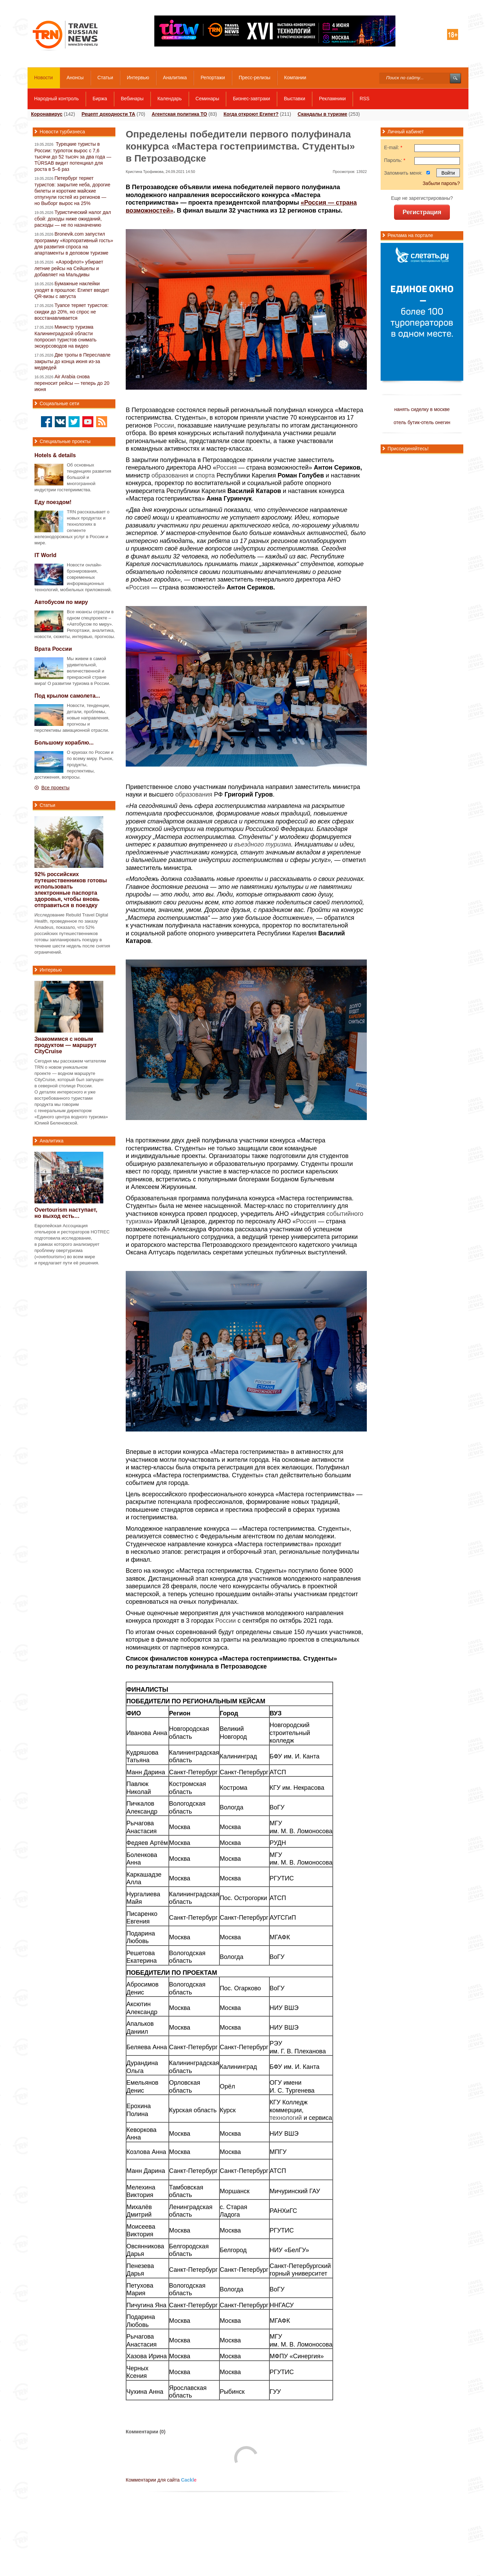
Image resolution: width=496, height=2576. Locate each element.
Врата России (53, 649)
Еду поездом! (53, 502)
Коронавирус (46, 114)
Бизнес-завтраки (251, 98)
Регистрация (422, 212)
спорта (205, 475)
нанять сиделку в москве (422, 409)
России (164, 425)
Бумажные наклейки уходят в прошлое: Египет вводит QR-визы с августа (71, 290)
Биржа (100, 98)
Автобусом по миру (61, 602)
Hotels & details (55, 455)
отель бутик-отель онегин (422, 422)
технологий (286, 2117)
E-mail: (393, 147)
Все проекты (55, 787)
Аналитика (175, 77)
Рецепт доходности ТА (108, 114)
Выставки (294, 98)
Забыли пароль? (441, 183)
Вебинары (132, 98)
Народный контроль (56, 98)
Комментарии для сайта (161, 2480)
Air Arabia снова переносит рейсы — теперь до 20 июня (72, 383)
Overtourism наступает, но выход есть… (65, 1213)
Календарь (169, 98)
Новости (43, 77)
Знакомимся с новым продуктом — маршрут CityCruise (65, 1045)
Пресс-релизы (254, 77)
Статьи (105, 77)
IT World (45, 555)
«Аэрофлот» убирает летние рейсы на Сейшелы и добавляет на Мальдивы (68, 268)
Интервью (138, 77)
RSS (365, 98)
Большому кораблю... (64, 743)
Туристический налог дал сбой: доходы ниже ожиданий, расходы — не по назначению (72, 218)
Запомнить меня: (403, 173)
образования (170, 475)
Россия (226, 467)
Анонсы (75, 77)
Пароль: (394, 160)
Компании (295, 77)
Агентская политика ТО (179, 114)
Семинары (207, 98)
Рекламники (332, 98)
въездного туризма (262, 844)
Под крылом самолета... (67, 696)
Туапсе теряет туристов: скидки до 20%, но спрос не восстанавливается (71, 311)
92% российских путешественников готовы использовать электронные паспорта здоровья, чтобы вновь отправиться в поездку (70, 889)
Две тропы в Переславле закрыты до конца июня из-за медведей (72, 361)
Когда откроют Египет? (251, 114)
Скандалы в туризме (322, 114)
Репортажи (212, 77)
